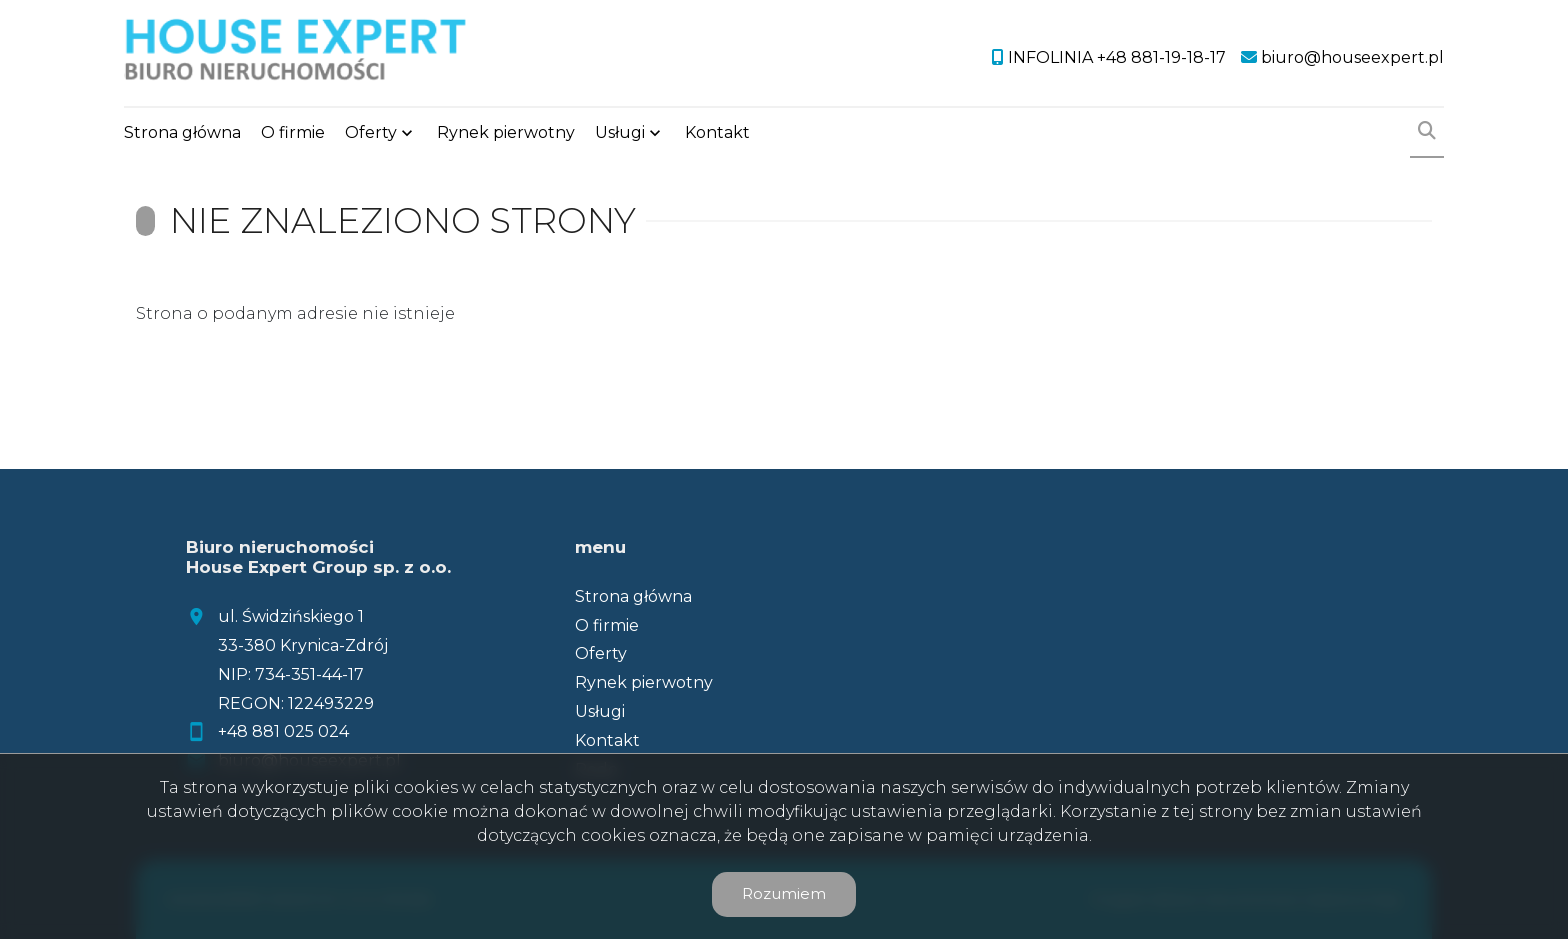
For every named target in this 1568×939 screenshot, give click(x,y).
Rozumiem (784, 893)
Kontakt (717, 132)
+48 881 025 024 (283, 731)
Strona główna (182, 132)
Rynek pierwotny (506, 132)
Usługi (620, 132)
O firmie (293, 132)
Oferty (371, 132)
